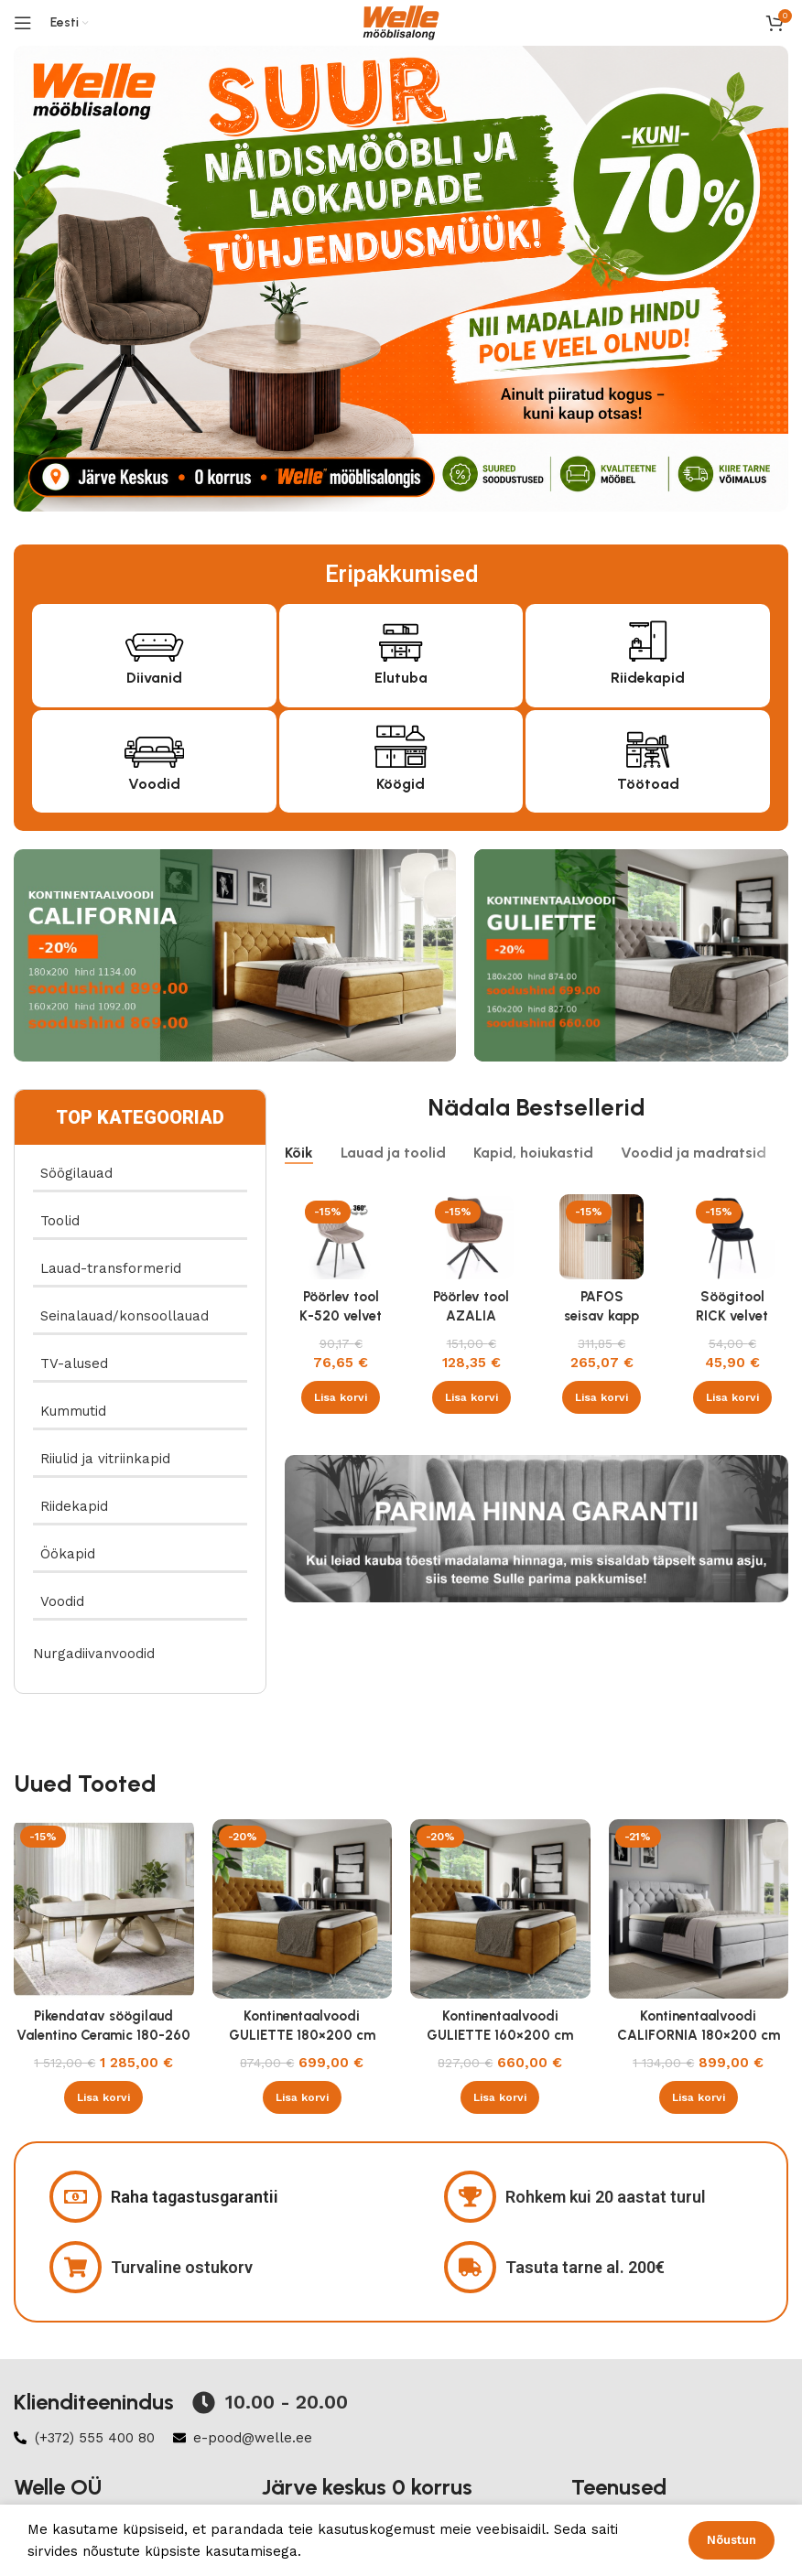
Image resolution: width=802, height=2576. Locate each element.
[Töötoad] (647, 744)
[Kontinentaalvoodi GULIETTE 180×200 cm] (302, 1909)
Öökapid (67, 1554)
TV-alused (74, 1363)
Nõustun (731, 2540)
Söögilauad (76, 1173)
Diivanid (154, 677)
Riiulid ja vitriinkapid (105, 1458)
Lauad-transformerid (110, 1268)
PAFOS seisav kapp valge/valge (601, 1315)
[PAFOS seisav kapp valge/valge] (602, 1236)
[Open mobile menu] (23, 23)
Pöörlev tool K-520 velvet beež (340, 1315)
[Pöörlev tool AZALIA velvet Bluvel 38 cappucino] (471, 1236)
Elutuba (401, 677)
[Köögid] (400, 744)
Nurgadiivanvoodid (94, 1653)
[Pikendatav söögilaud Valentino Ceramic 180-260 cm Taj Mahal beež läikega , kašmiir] (104, 1909)
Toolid (60, 1221)
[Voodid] (154, 744)
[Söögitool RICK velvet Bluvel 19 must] (732, 1236)
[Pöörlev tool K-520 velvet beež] (341, 1236)
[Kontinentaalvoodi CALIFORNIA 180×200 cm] (699, 1909)
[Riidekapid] (647, 638)
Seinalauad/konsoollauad (124, 1316)
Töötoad (648, 783)
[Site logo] (401, 22)
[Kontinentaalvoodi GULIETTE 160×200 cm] (500, 1909)
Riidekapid (648, 677)
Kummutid (73, 1411)
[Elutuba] (400, 638)
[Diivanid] (154, 638)
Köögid (400, 783)
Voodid (154, 783)
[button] (340, 1397)
